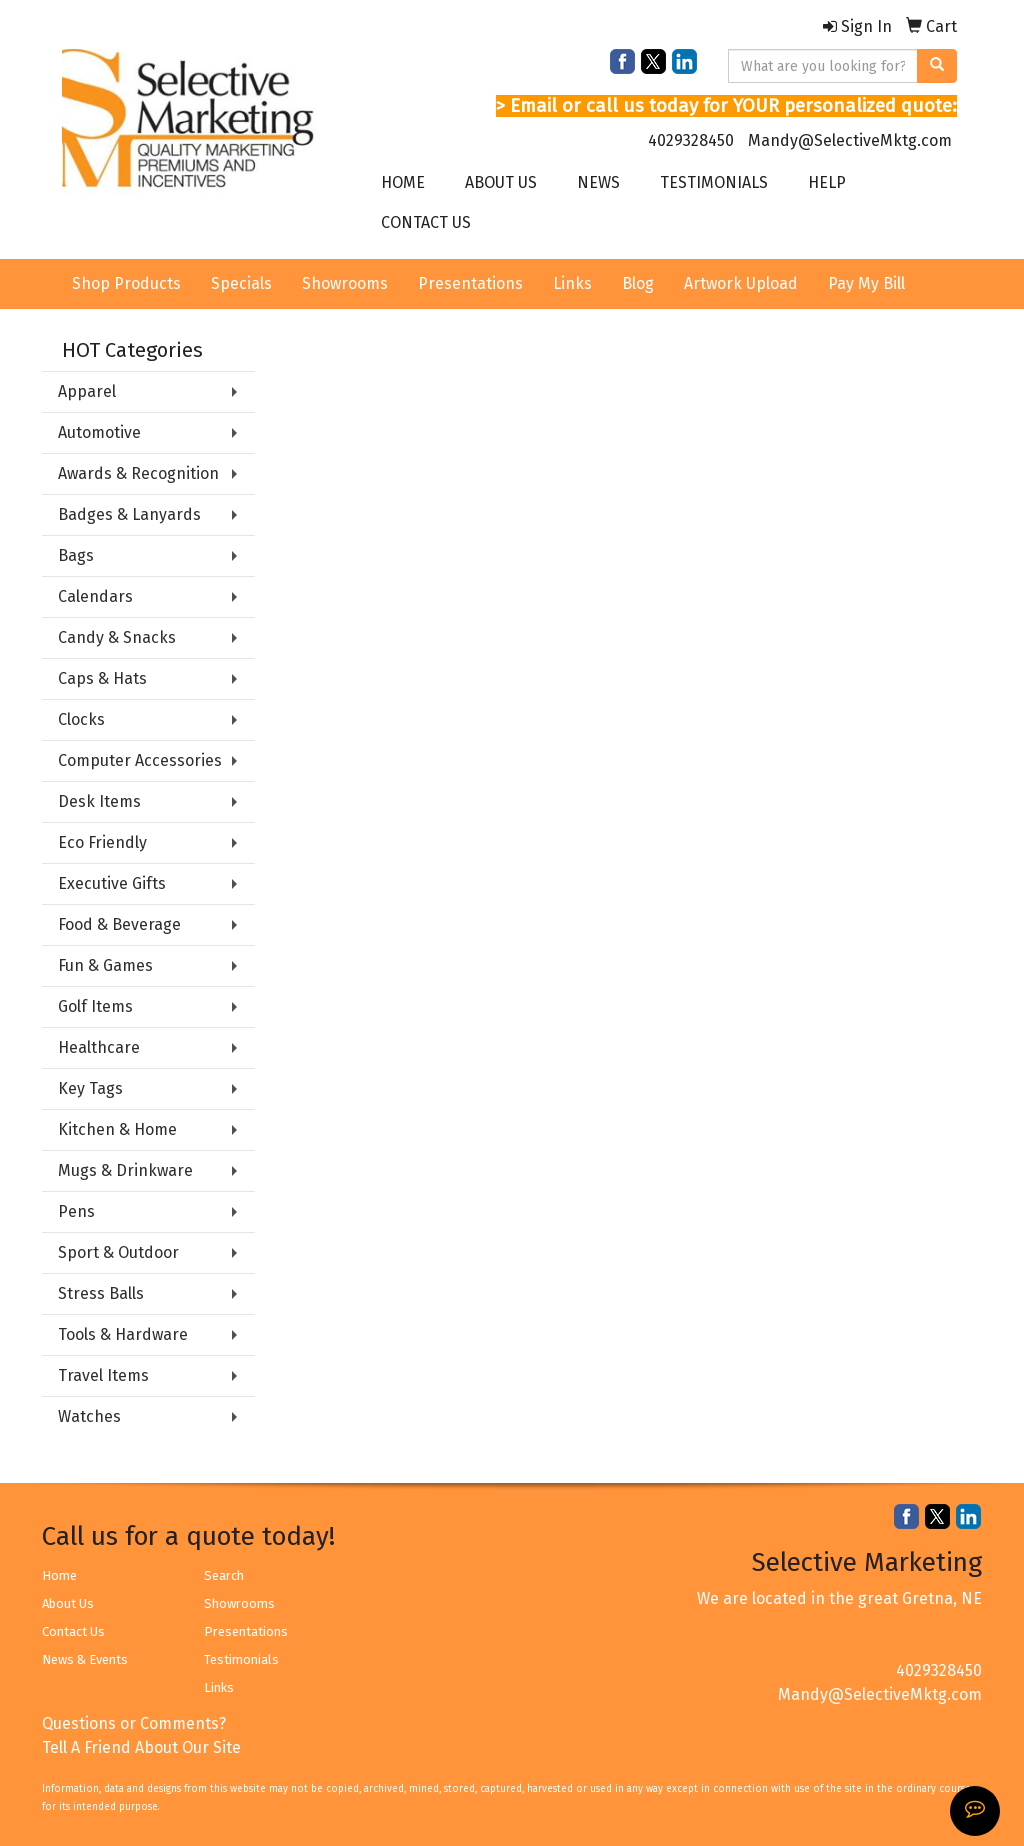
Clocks (81, 719)
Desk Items (99, 801)
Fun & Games (105, 965)
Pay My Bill (866, 283)
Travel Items (103, 1375)
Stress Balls (101, 1293)
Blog (638, 283)
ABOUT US (501, 182)
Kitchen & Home (117, 1129)
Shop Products (126, 283)
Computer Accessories (140, 760)
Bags (76, 555)
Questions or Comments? (134, 1723)
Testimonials (241, 1659)
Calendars (95, 596)
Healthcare (99, 1047)
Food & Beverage (119, 924)
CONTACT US (426, 222)
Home (59, 1575)
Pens (76, 1211)
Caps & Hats (102, 678)
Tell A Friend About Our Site (141, 1747)
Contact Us (73, 1631)
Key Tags (90, 1088)
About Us (68, 1603)
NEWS (598, 182)
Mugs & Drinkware (125, 1170)
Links (572, 283)
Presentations (470, 283)
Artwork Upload (741, 283)
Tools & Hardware (123, 1334)
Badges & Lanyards (129, 514)
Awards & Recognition (138, 473)
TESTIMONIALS (714, 182)
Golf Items (95, 1006)
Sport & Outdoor (118, 1252)
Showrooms (345, 283)
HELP (827, 182)
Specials (241, 283)
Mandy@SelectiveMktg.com (850, 140)
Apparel (87, 391)
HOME (403, 182)
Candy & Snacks (117, 637)
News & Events (85, 1659)
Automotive (99, 432)
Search (224, 1575)
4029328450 (691, 140)
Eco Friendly (102, 842)
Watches (89, 1416)
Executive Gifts (112, 883)
